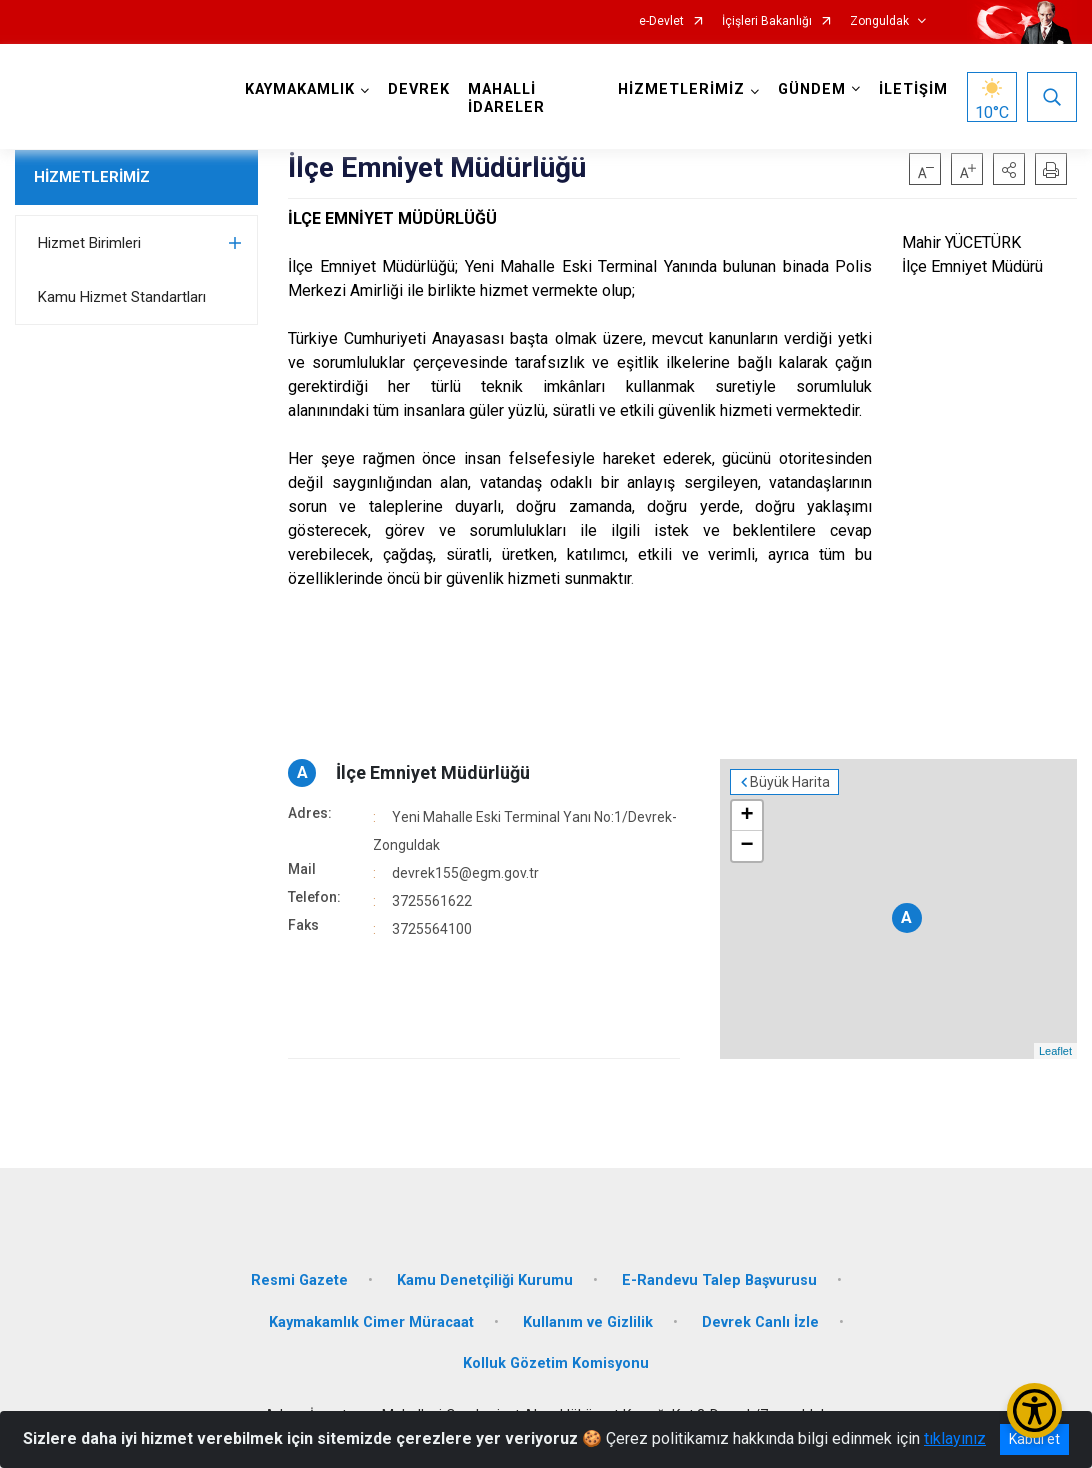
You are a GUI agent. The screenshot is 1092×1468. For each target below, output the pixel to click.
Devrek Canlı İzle (760, 1322)
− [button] (747, 846)
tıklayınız (955, 1438)
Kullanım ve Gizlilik (588, 1322)
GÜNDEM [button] (812, 89)
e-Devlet (661, 21)
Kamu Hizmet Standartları (122, 297)
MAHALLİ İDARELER (506, 98)
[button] (1009, 169)
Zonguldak (879, 21)
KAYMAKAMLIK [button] (300, 89)
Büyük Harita (790, 782)
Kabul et (1034, 1439)
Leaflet (1055, 1051)
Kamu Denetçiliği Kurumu (485, 1280)
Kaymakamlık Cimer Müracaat (371, 1322)
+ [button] (747, 816)
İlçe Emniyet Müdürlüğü (433, 772)
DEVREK (419, 89)
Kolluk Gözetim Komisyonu (556, 1363)
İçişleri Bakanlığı (767, 21)
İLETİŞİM (913, 89)
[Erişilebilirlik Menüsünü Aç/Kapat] (1034, 1410)
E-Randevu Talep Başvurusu (719, 1280)
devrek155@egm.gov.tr (465, 873)
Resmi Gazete (299, 1280)
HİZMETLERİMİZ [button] (681, 89)
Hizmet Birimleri (89, 243)
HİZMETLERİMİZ (92, 177)
